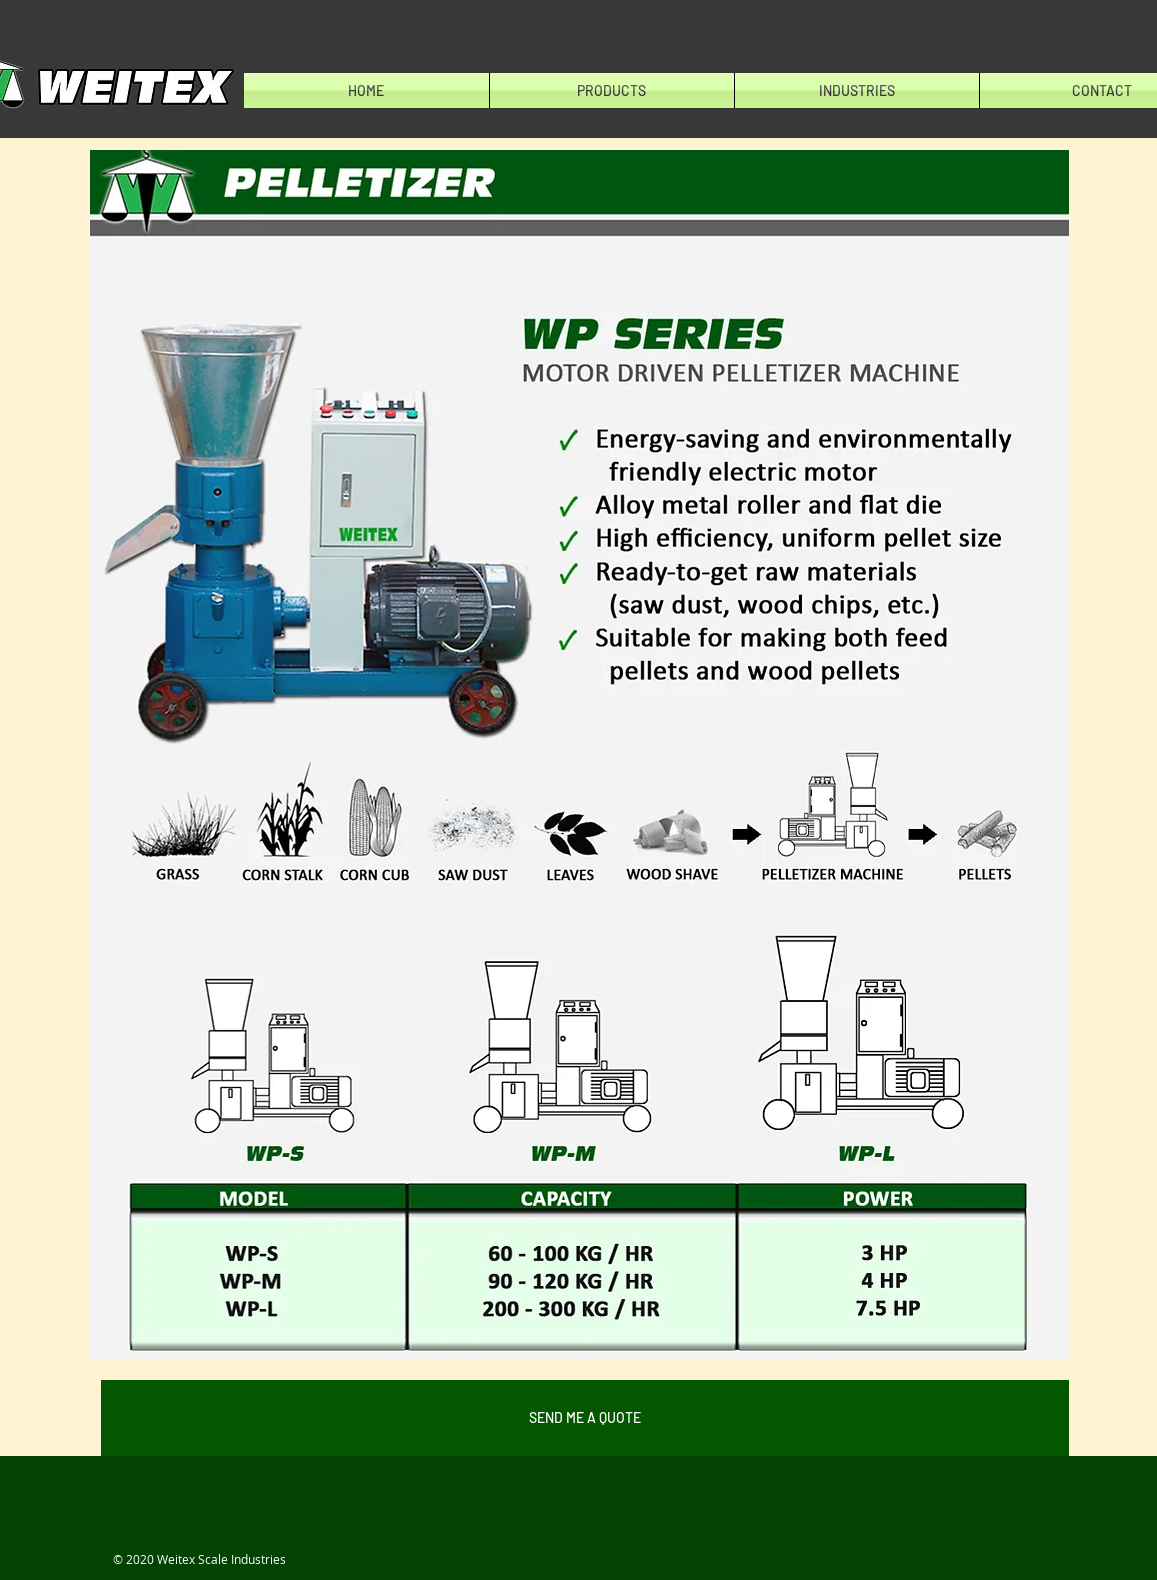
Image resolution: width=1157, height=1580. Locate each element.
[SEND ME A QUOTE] (585, 1418)
